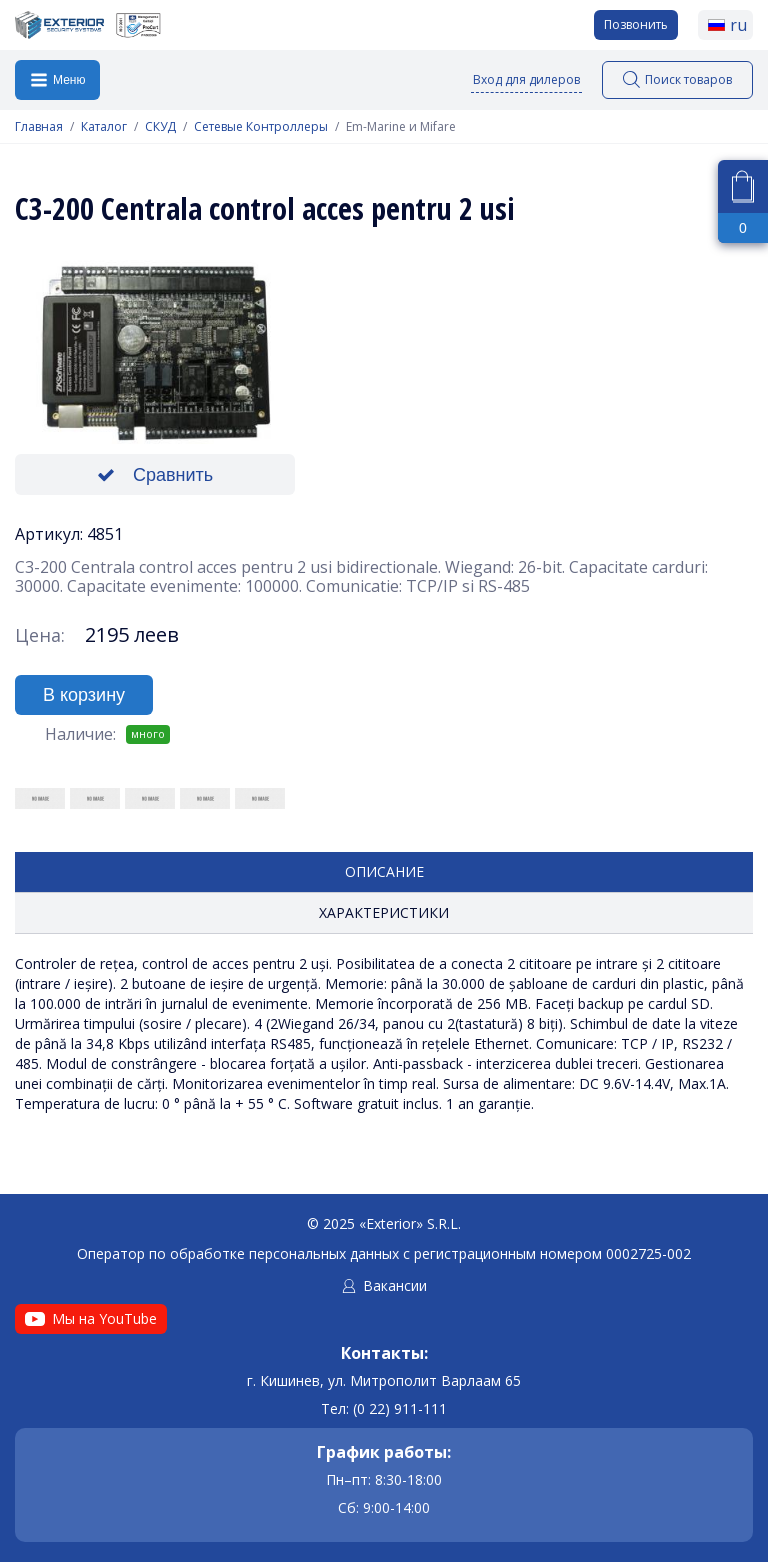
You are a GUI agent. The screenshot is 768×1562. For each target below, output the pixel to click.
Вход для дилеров (526, 79)
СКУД (160, 127)
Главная (39, 127)
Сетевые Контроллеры (261, 127)
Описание (384, 871)
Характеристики (384, 912)
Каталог (104, 127)
